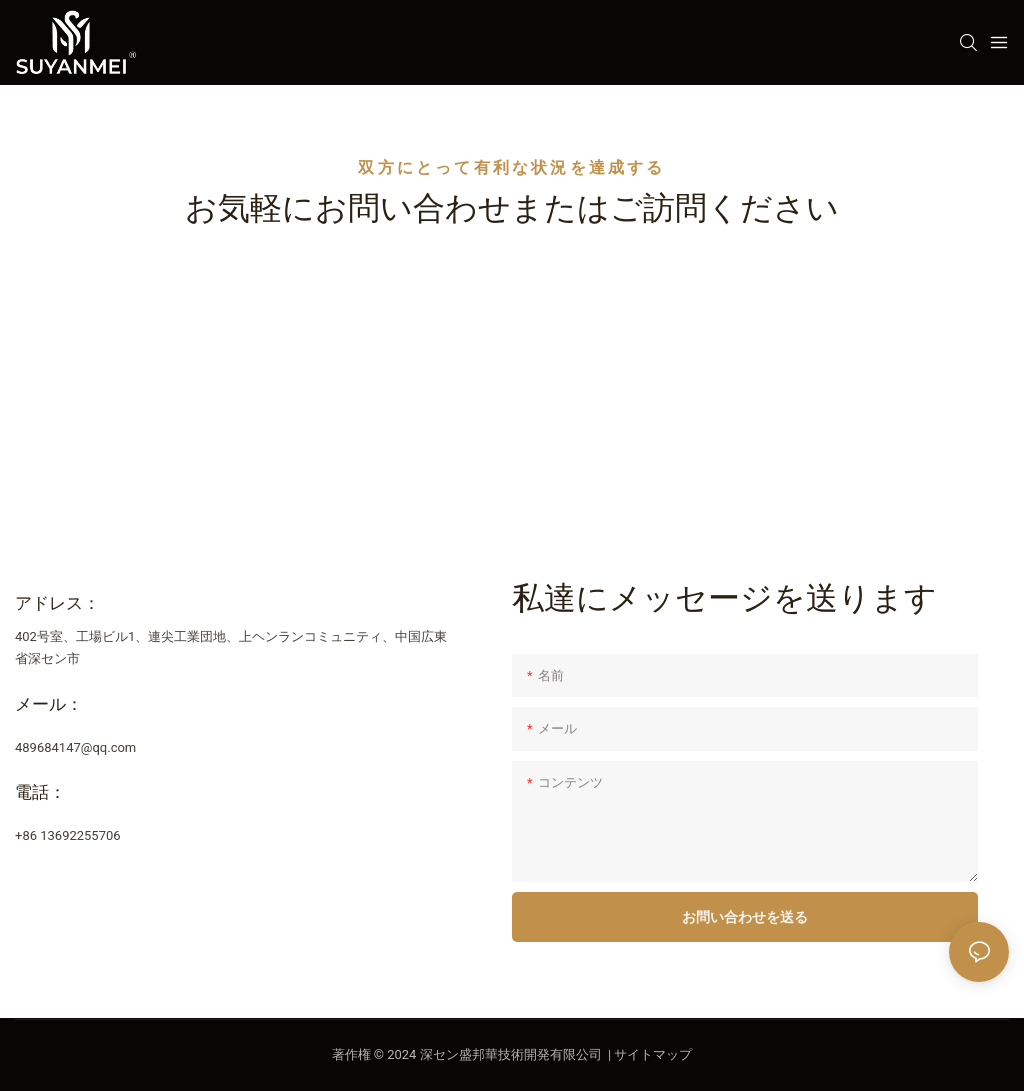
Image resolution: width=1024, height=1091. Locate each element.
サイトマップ (653, 1054)
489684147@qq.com (75, 747)
